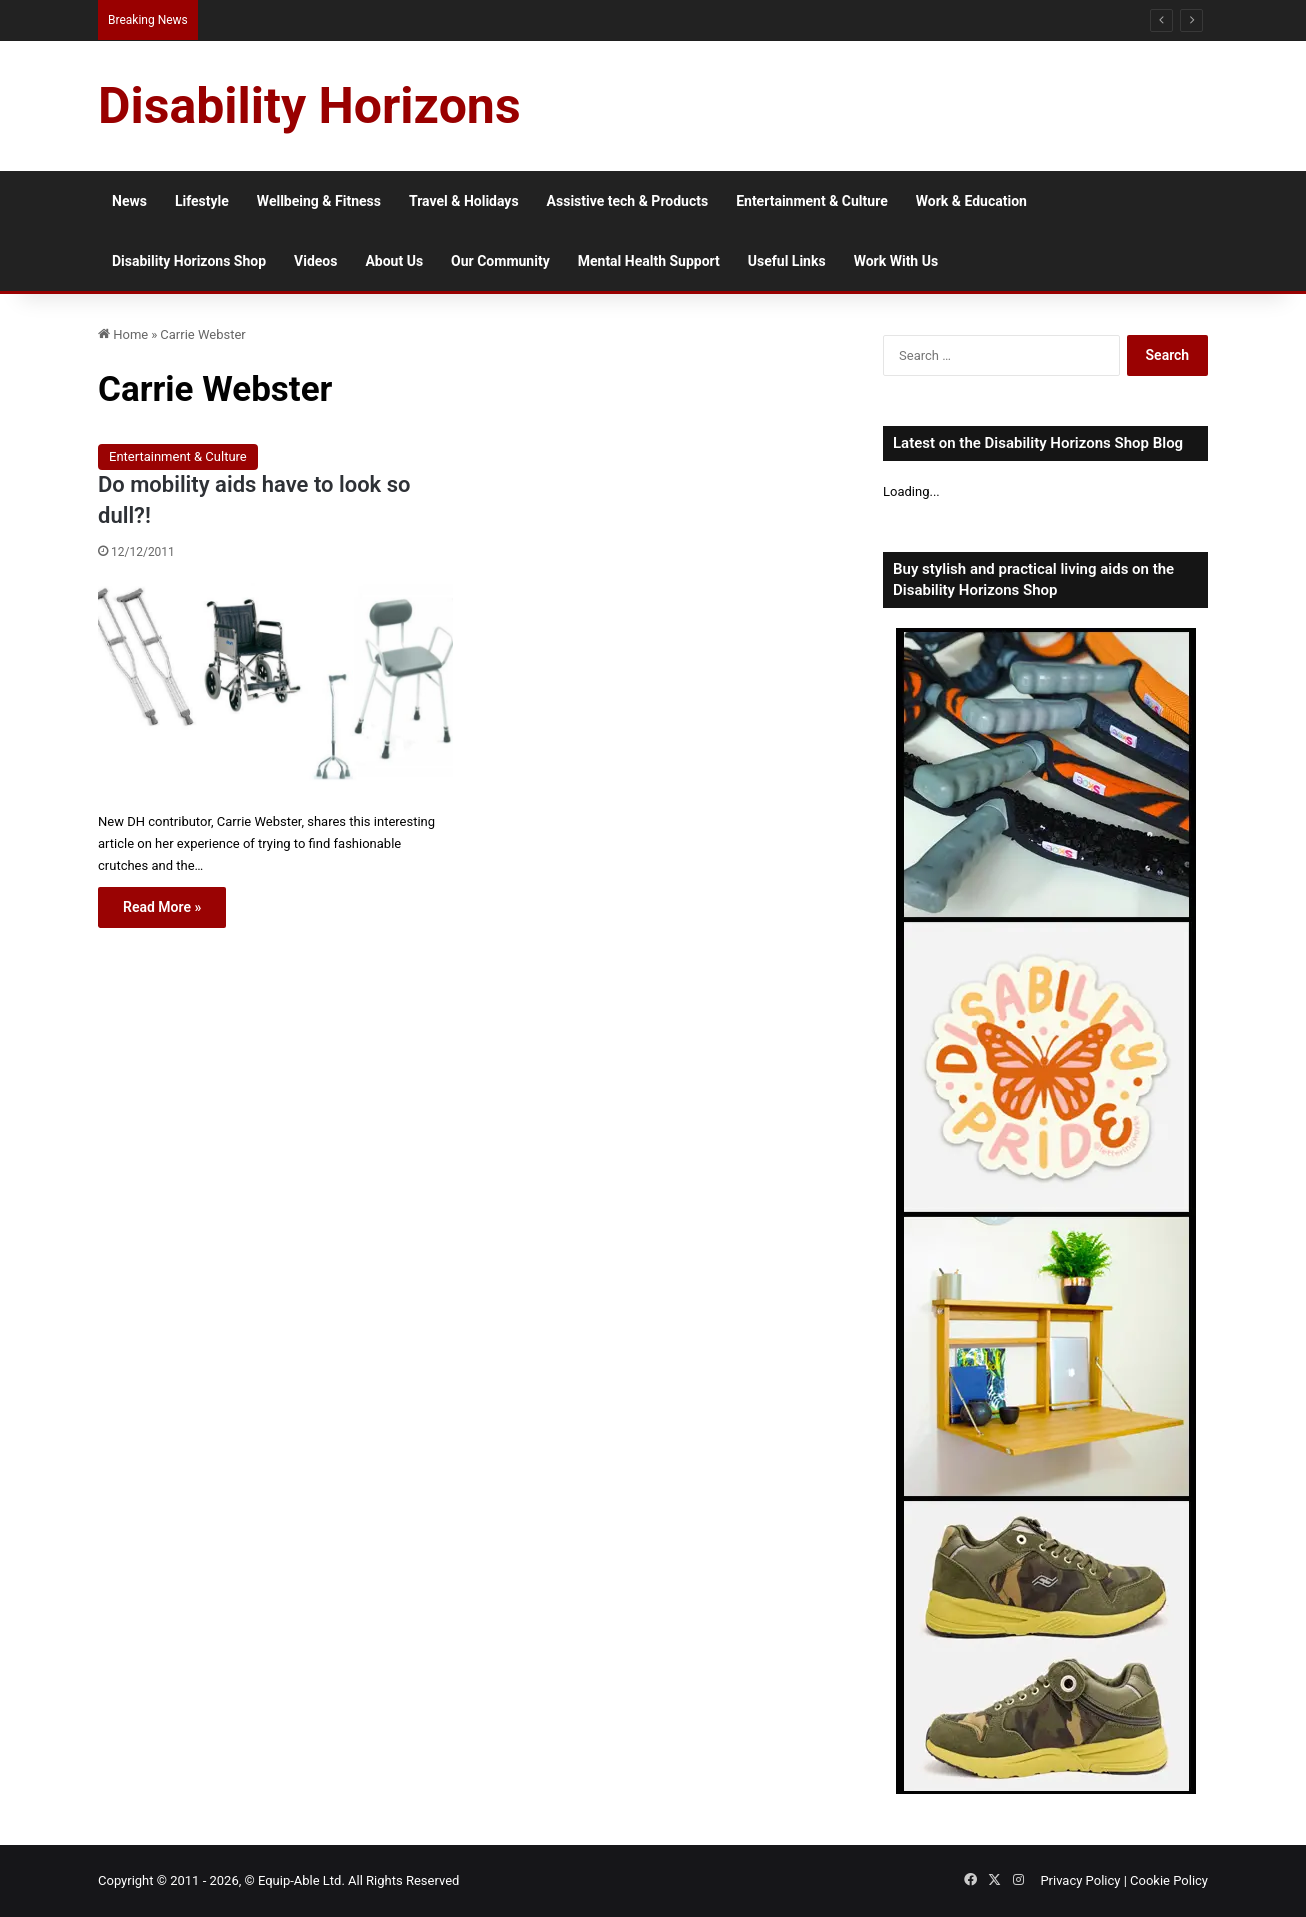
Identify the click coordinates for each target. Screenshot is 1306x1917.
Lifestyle (202, 201)
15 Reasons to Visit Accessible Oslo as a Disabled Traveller (361, 19)
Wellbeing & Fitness (319, 201)
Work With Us (896, 261)
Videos (315, 261)
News (129, 201)
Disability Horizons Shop (189, 261)
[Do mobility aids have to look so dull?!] (275, 689)
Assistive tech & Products (628, 201)
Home (123, 334)
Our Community (500, 261)
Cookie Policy (1169, 1880)
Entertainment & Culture (812, 201)
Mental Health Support (649, 261)
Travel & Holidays (464, 201)
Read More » (162, 907)
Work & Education (971, 201)
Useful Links (787, 261)
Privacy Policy (1080, 1880)
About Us (394, 261)
